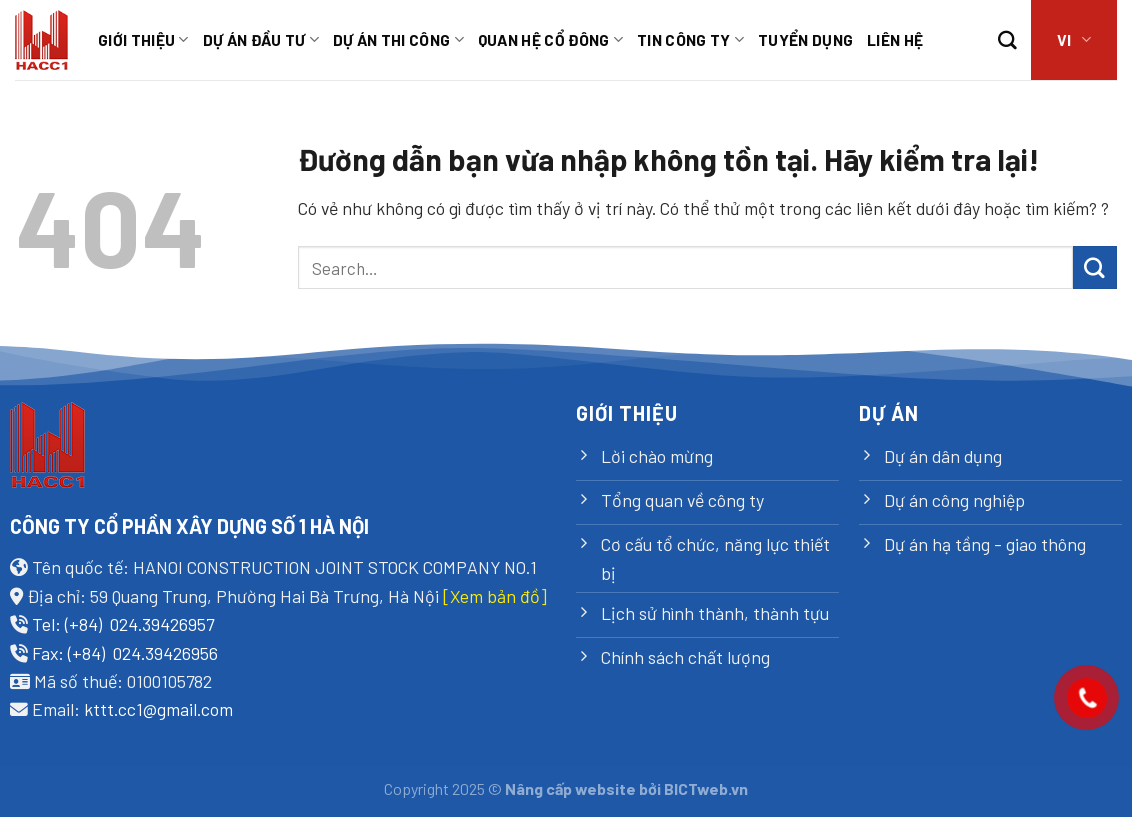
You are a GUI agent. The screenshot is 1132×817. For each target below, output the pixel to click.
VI (1074, 40)
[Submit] (1095, 267)
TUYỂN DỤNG (805, 39)
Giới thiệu (143, 40)
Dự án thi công (398, 40)
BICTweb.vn (706, 788)
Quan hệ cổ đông (550, 40)
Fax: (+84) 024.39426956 (125, 653)
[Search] (1007, 40)
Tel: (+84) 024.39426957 (123, 624)
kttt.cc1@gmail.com (158, 709)
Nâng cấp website (570, 788)
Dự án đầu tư (261, 40)
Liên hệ (895, 39)
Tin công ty (690, 40)
